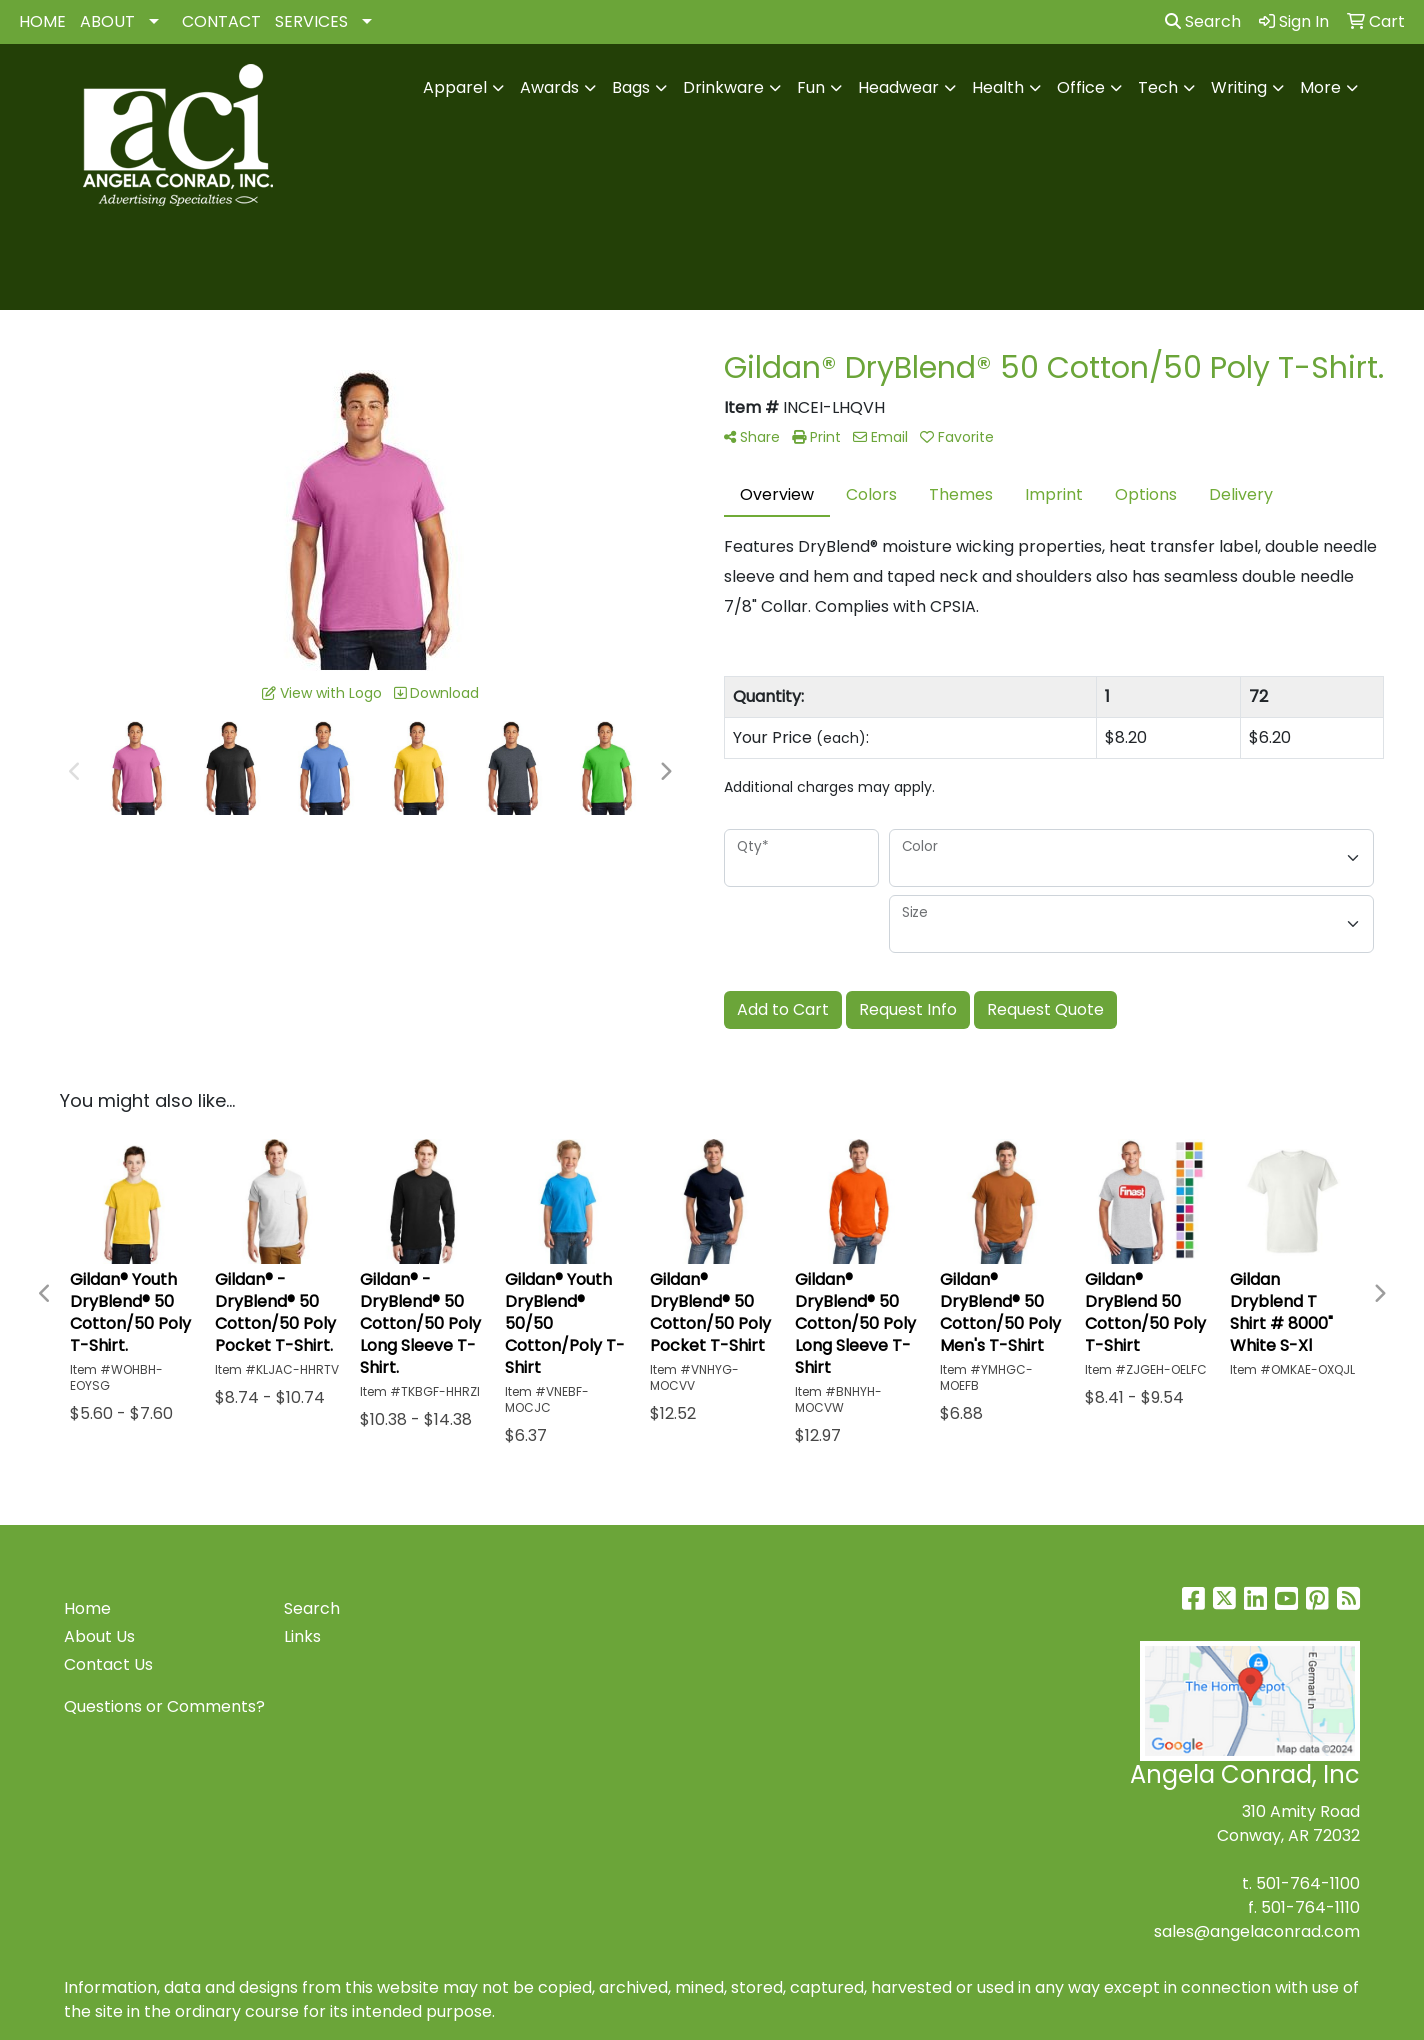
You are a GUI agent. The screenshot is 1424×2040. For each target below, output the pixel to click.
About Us (99, 1636)
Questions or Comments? (164, 1706)
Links (302, 1636)
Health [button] (998, 87)
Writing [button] (1239, 87)
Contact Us (108, 1664)
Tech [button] (1158, 87)
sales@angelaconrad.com (1257, 1931)
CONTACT (221, 21)
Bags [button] (631, 87)
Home (87, 1608)
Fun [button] (811, 87)
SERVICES (311, 21)
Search (1203, 21)
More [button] (1320, 87)
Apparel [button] (455, 87)
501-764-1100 (1308, 1883)
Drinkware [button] (723, 87)
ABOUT (107, 21)
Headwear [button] (898, 87)
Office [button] (1081, 87)
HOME (42, 21)
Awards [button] (549, 87)
